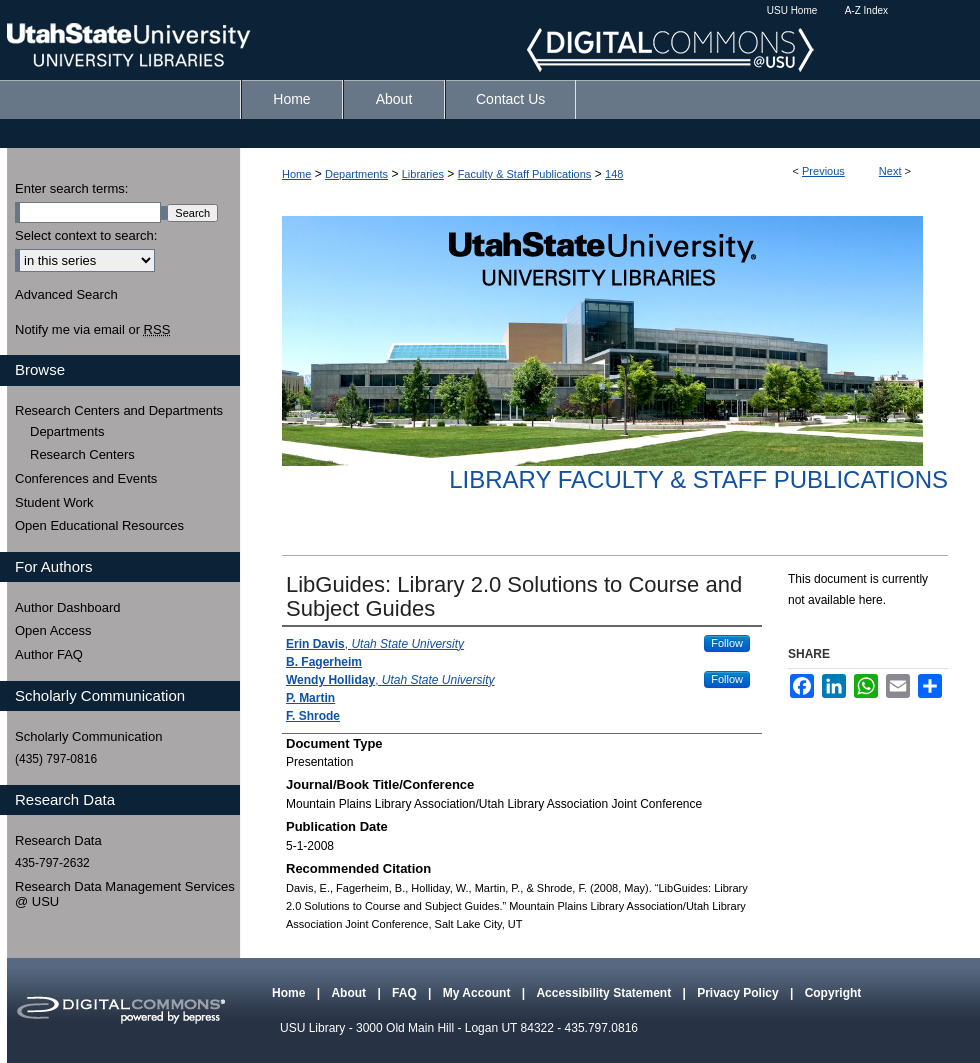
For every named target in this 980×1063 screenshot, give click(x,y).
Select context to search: (86, 235)
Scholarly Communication (88, 736)
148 (614, 174)
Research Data (58, 840)
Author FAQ (49, 654)
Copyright (833, 993)
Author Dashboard (68, 607)
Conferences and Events (86, 478)
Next (890, 171)
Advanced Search (66, 294)
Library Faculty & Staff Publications (698, 479)
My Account (478, 993)
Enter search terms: (71, 188)
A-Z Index (866, 10)
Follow (727, 643)
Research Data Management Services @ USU (125, 894)
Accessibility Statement (605, 993)
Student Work (54, 502)
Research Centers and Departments (119, 410)
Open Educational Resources (99, 525)
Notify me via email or (92, 330)
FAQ (406, 993)
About (350, 993)
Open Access (53, 630)
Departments (356, 174)
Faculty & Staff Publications (525, 174)
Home (296, 174)
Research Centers (82, 454)
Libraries (423, 174)
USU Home (792, 10)
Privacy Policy (739, 993)
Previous (823, 171)
